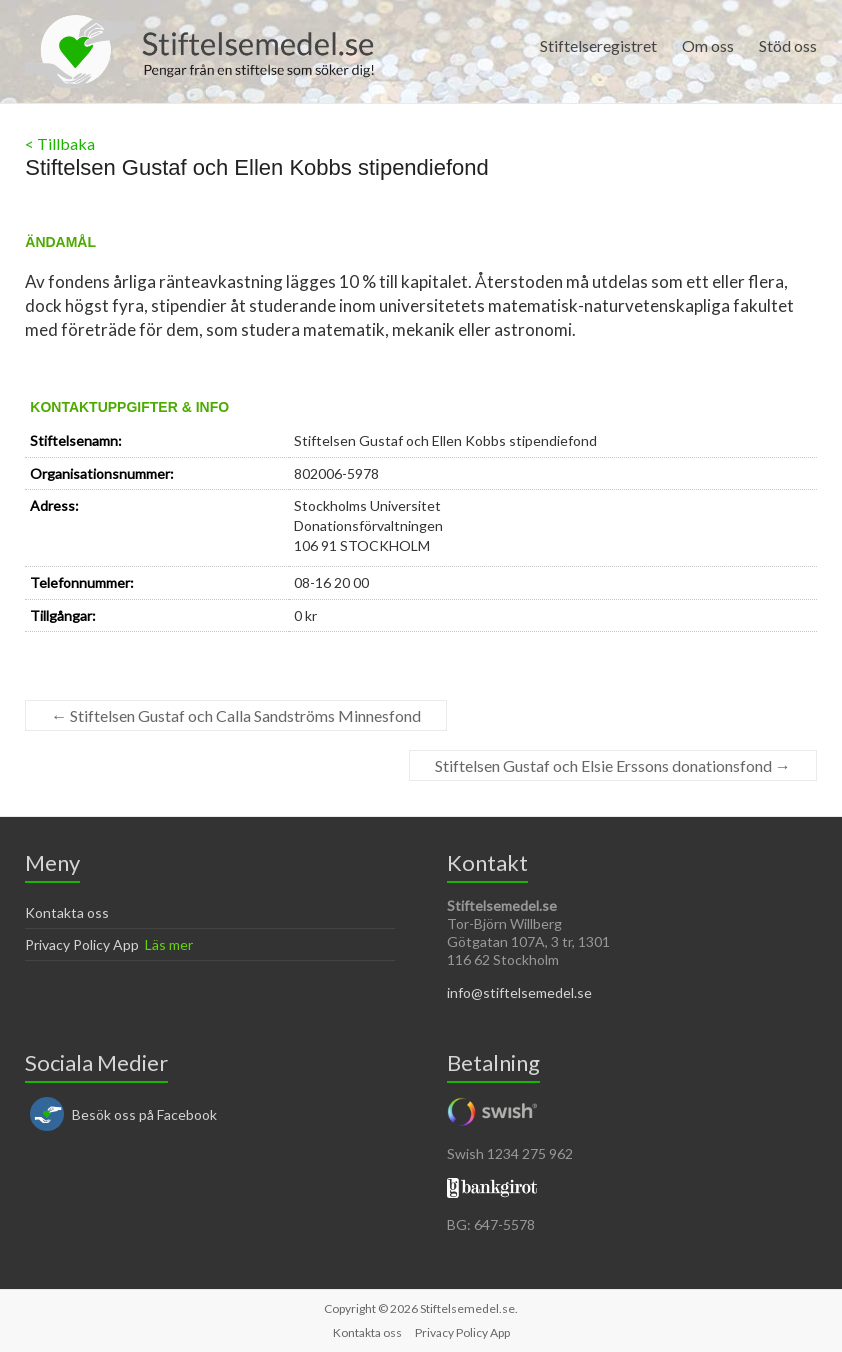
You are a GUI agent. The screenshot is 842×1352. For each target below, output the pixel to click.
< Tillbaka (60, 143)
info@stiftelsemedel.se (519, 992)
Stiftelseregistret (598, 45)
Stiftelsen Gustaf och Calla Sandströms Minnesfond (236, 715)
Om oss (708, 45)
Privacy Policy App (82, 944)
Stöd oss (788, 45)
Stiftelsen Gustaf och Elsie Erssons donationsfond (613, 765)
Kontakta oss (67, 912)
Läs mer (169, 944)
